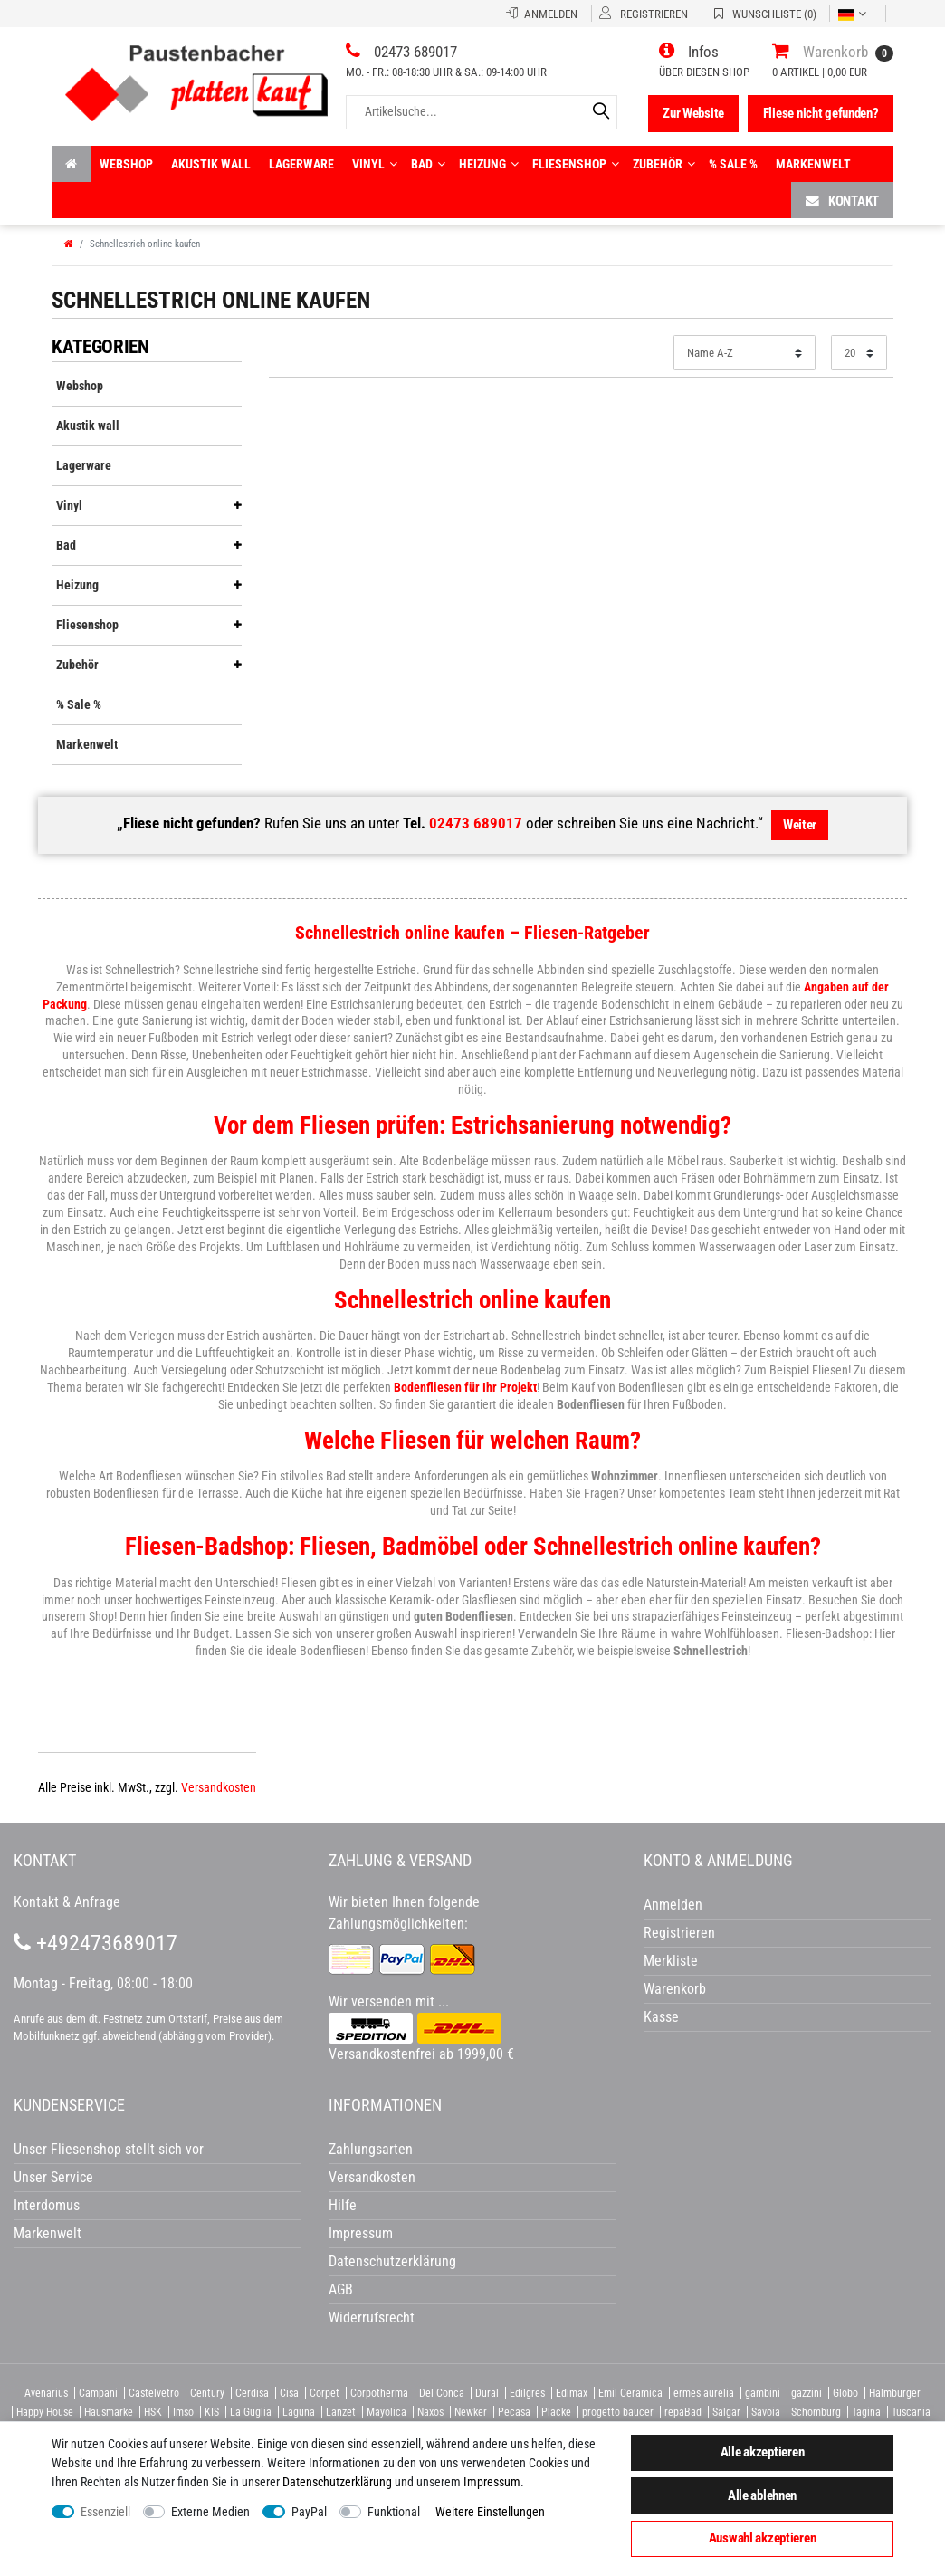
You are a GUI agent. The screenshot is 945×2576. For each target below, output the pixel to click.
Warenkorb (675, 1988)
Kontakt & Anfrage (67, 1901)
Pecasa (514, 2412)
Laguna (298, 2412)
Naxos (430, 2412)
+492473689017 (95, 1943)
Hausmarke (108, 2412)
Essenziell (105, 2511)
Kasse (661, 2016)
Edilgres (527, 2393)
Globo (845, 2393)
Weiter (799, 825)
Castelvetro (154, 2393)
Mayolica (386, 2412)
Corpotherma (379, 2393)
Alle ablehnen (762, 2495)
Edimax (571, 2393)
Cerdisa (252, 2393)
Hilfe (343, 2205)
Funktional (394, 2511)
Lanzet (341, 2412)
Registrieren (679, 1932)
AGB (341, 2289)
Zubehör (664, 164)
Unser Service (53, 2177)
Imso (183, 2412)
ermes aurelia (703, 2393)
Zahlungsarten (371, 2149)
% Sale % (733, 164)
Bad (428, 164)
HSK (153, 2412)
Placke (556, 2412)
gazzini (806, 2393)
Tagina (866, 2412)
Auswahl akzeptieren (762, 2538)
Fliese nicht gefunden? (821, 113)
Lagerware (301, 164)
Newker (470, 2412)
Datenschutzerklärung (392, 2261)
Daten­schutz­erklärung (337, 2482)
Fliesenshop (575, 164)
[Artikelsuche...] (481, 112)
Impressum (491, 2482)
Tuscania (911, 2412)
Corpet (324, 2393)
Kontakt (842, 200)
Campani (98, 2393)
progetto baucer (618, 2412)
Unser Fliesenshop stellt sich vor (109, 2149)
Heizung (489, 164)
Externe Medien (210, 2511)
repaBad (683, 2412)
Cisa (289, 2393)
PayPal (309, 2511)
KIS (212, 2412)
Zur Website (693, 113)
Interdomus (47, 2205)
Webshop (126, 164)
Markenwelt (813, 164)
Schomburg (816, 2412)
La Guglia (251, 2412)
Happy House (44, 2412)
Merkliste (671, 1960)
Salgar (726, 2412)
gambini (762, 2393)
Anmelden (673, 1904)
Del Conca (441, 2393)
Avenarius (46, 2393)
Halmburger (895, 2393)
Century (207, 2393)
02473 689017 (475, 823)
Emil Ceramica (630, 2393)
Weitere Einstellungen (490, 2511)
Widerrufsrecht (372, 2317)
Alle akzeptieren (763, 2452)
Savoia (765, 2412)
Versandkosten (218, 1787)
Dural (487, 2393)
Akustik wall (211, 164)
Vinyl (374, 164)
